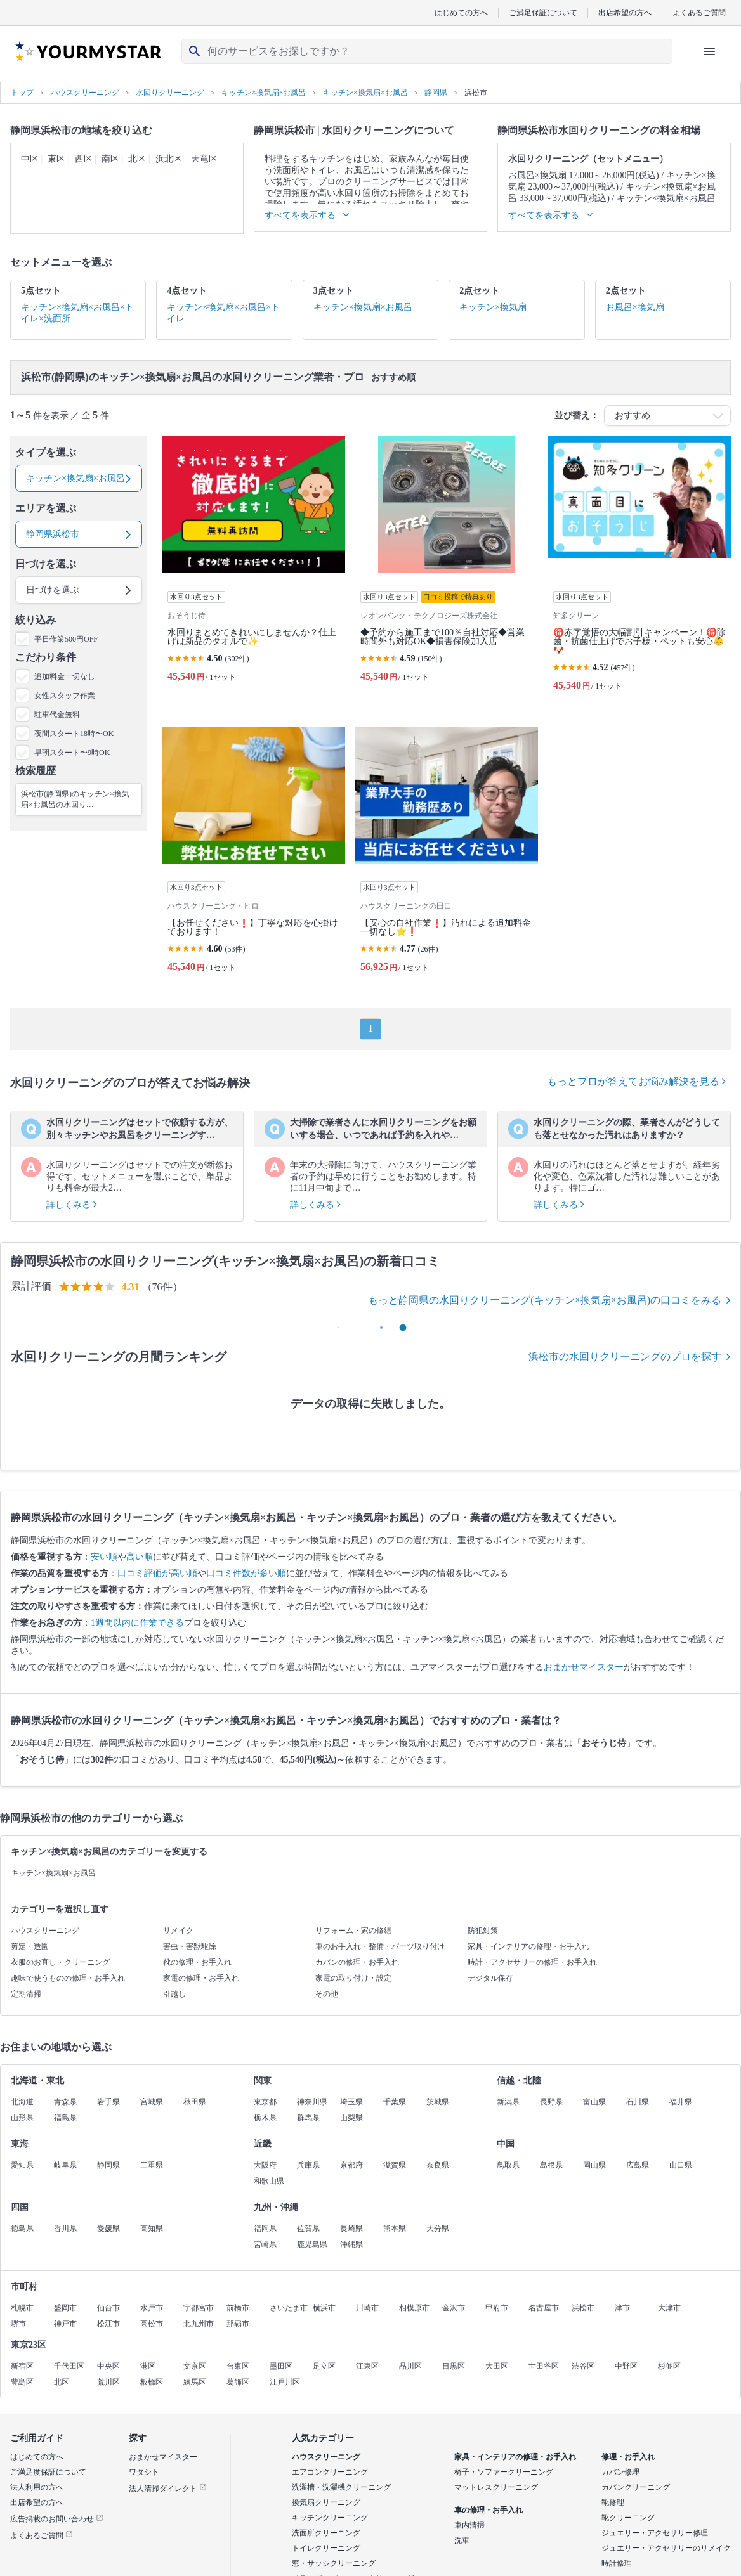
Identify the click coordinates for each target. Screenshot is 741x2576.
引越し (174, 1994)
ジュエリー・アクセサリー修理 (654, 2532)
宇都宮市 (198, 2307)
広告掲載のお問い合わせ (56, 2519)
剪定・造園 (30, 1946)
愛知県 (22, 2165)
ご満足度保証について (48, 2472)
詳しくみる (71, 1205)
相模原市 (414, 2307)
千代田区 (69, 2366)
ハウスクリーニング (45, 1930)
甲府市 (496, 2307)
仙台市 (108, 2307)
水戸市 (151, 2307)
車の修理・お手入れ (488, 2510)
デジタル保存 (490, 1978)
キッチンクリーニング (330, 2517)
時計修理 (616, 2563)
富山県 (594, 2101)
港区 (147, 2366)
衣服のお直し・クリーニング (60, 1962)
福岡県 (265, 2228)
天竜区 (204, 159)
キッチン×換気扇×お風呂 (53, 1872)
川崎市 (367, 2307)
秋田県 (194, 2101)
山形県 (22, 2117)
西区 (84, 159)
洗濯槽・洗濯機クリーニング (341, 2487)
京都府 (351, 2165)
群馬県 (308, 2117)
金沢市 (453, 2307)
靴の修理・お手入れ (197, 1962)
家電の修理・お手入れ (201, 1978)
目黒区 (453, 2366)
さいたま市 (289, 2307)
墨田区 (281, 2366)
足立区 (324, 2366)
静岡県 (108, 2165)
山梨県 (351, 2117)
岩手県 (108, 2101)
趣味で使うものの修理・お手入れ (68, 1978)
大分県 (437, 2228)
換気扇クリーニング (326, 2502)
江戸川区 (285, 2382)
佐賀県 (308, 2228)
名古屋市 (543, 2307)
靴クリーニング (628, 2517)
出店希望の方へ (625, 12)
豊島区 (22, 2382)
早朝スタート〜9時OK (72, 752)
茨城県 (437, 2101)
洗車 (461, 2540)
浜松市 (583, 2307)
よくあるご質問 (699, 12)
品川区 (410, 2366)
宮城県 (151, 2101)
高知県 (151, 2228)
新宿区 (22, 2366)
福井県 (680, 2101)
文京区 (194, 2366)
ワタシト (144, 2472)
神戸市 (65, 2323)
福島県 (65, 2117)
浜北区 (168, 159)
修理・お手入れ (628, 2456)
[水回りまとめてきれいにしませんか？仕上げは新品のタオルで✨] (253, 568)
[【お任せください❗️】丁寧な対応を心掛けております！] (253, 855)
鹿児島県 (312, 2244)
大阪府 (265, 2165)
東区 (56, 159)
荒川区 (108, 2382)
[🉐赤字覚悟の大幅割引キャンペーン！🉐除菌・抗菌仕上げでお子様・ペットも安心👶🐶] (639, 568)
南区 (110, 159)
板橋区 (151, 2382)
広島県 (637, 2165)
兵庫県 (308, 2165)
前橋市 (237, 2307)
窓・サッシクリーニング (334, 2563)
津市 (622, 2307)
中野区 (626, 2366)
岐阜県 (65, 2165)
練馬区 (194, 2382)
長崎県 (351, 2228)
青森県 (65, 2101)
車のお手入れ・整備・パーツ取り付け (380, 1946)
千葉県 (394, 2101)
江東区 (367, 2366)
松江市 (108, 2323)
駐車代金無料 (57, 714)
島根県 (551, 2165)
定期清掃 (26, 1994)
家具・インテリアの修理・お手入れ (528, 1946)
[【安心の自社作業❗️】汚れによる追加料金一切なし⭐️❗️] (446, 855)
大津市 (669, 2307)
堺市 (18, 2323)
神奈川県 (312, 2101)
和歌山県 (269, 2181)
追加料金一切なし (64, 676)
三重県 (151, 2165)
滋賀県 (394, 2165)
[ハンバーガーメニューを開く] (709, 51)
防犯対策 (483, 1930)
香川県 (65, 2228)
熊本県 (394, 2228)
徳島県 (22, 2228)
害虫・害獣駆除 (189, 1946)
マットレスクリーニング (496, 2487)
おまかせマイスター (584, 1667)
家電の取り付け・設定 (353, 1978)
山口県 (680, 2165)
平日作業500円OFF (66, 639)
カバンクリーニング (635, 2487)
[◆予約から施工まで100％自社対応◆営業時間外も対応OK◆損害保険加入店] (446, 568)
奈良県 (437, 2165)
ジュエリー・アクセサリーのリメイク (666, 2548)
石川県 (637, 2101)
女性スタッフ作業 (64, 695)
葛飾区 (237, 2382)
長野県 (551, 2101)
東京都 (265, 2101)
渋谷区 (583, 2366)
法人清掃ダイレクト (168, 2488)
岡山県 (594, 2165)
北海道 (22, 2101)
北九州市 (198, 2323)
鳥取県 (508, 2165)
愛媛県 (108, 2228)
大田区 (496, 2366)
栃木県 (265, 2117)
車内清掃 (469, 2525)
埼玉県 (351, 2101)
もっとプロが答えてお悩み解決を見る (636, 1081)
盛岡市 (65, 2307)
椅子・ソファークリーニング (503, 2472)
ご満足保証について (543, 12)
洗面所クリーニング (326, 2532)
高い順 (139, 1557)
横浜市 (324, 2307)
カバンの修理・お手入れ (357, 1962)
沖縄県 (351, 2244)
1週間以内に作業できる (137, 1623)
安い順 (104, 1557)
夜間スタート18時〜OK (74, 733)
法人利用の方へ (36, 2487)
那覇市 (237, 2323)
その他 (326, 1994)
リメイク (178, 1930)
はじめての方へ (461, 12)
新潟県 (508, 2101)
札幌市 (22, 2307)
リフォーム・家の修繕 (353, 1930)
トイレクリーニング (326, 2548)
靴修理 (612, 2502)
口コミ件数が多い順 (246, 1573)
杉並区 (669, 2366)
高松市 (151, 2323)
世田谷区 (543, 2366)
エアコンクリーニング (330, 2472)
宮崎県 (265, 2244)
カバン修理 (620, 2472)
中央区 (108, 2366)
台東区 (237, 2366)
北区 (137, 159)
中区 (30, 159)
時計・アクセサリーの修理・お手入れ (532, 1962)
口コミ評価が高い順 (157, 1573)
